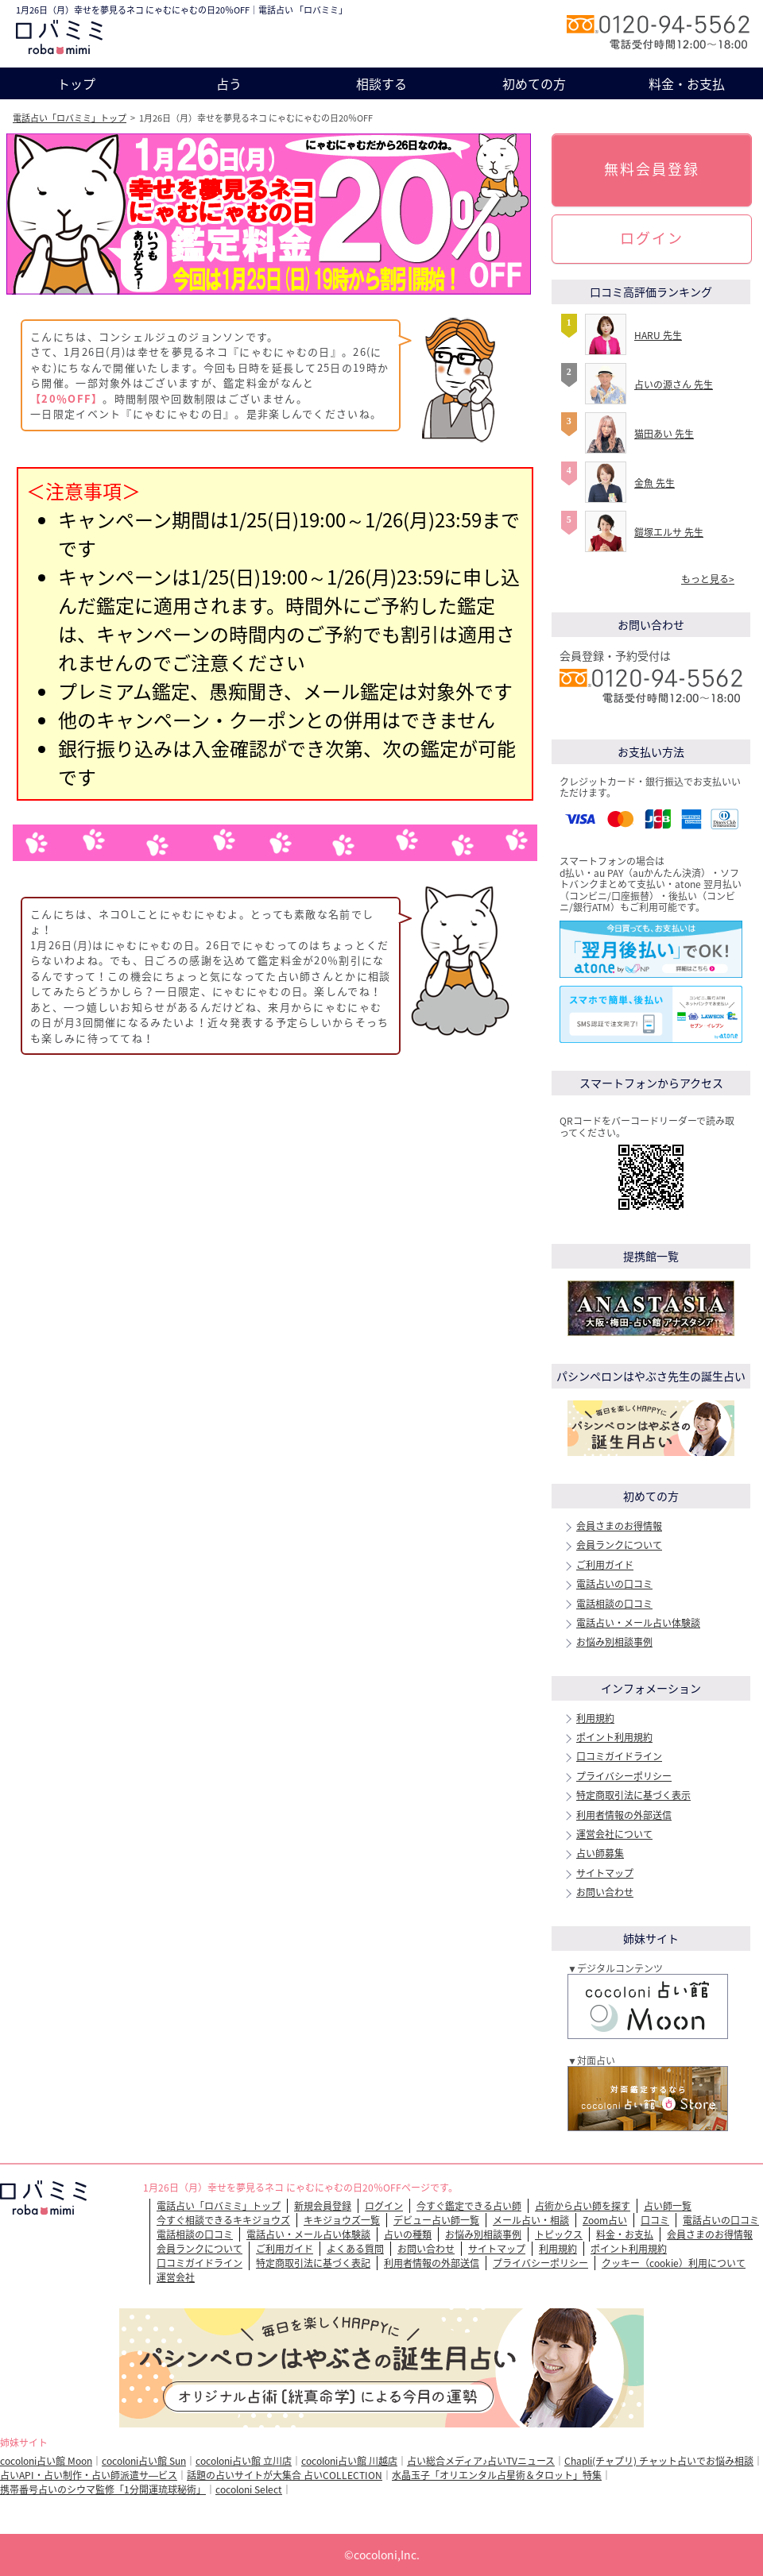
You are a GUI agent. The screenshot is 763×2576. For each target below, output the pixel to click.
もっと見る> (707, 579)
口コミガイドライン (619, 1756)
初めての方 (534, 83)
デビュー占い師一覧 (436, 2220)
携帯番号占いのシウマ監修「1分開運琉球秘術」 (103, 2489)
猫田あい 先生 (664, 434)
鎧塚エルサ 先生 (668, 532)
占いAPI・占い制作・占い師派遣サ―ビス (88, 2475)
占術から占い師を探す (582, 2206)
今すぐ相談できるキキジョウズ (223, 2220)
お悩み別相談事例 (614, 1642)
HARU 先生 (658, 335)
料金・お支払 (687, 83)
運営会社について (614, 1834)
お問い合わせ (604, 1892)
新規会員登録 (322, 2206)
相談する (381, 83)
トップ (76, 83)
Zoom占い (605, 2220)
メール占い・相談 (531, 2220)
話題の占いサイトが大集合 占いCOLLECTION (284, 2475)
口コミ (655, 2220)
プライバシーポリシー (624, 1776)
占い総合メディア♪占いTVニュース (481, 2461)
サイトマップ (604, 1873)
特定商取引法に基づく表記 (313, 2263)
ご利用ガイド (604, 1565)
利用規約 (595, 1718)
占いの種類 (408, 2234)
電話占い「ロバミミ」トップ (69, 118)
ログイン (652, 238)
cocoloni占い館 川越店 (349, 2461)
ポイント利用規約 (614, 1737)
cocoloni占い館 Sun (144, 2461)
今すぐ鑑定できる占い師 (468, 2206)
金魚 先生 (654, 483)
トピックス (559, 2234)
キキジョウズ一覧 (342, 2220)
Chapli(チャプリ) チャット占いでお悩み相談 (658, 2461)
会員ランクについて (619, 1545)
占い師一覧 (667, 2206)
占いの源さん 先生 (673, 384)
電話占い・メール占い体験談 (638, 1623)
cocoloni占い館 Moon (46, 2461)
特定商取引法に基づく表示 (633, 1795)
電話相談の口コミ (614, 1604)
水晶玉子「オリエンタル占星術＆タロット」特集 (497, 2475)
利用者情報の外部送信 (624, 1815)
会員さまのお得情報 (619, 1526)
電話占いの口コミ (614, 1584)
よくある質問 (355, 2249)
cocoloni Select (248, 2489)
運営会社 (176, 2277)
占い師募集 (600, 1853)
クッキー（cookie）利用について (674, 2263)
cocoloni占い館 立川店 (244, 2461)
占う (229, 83)
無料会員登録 (651, 169)
